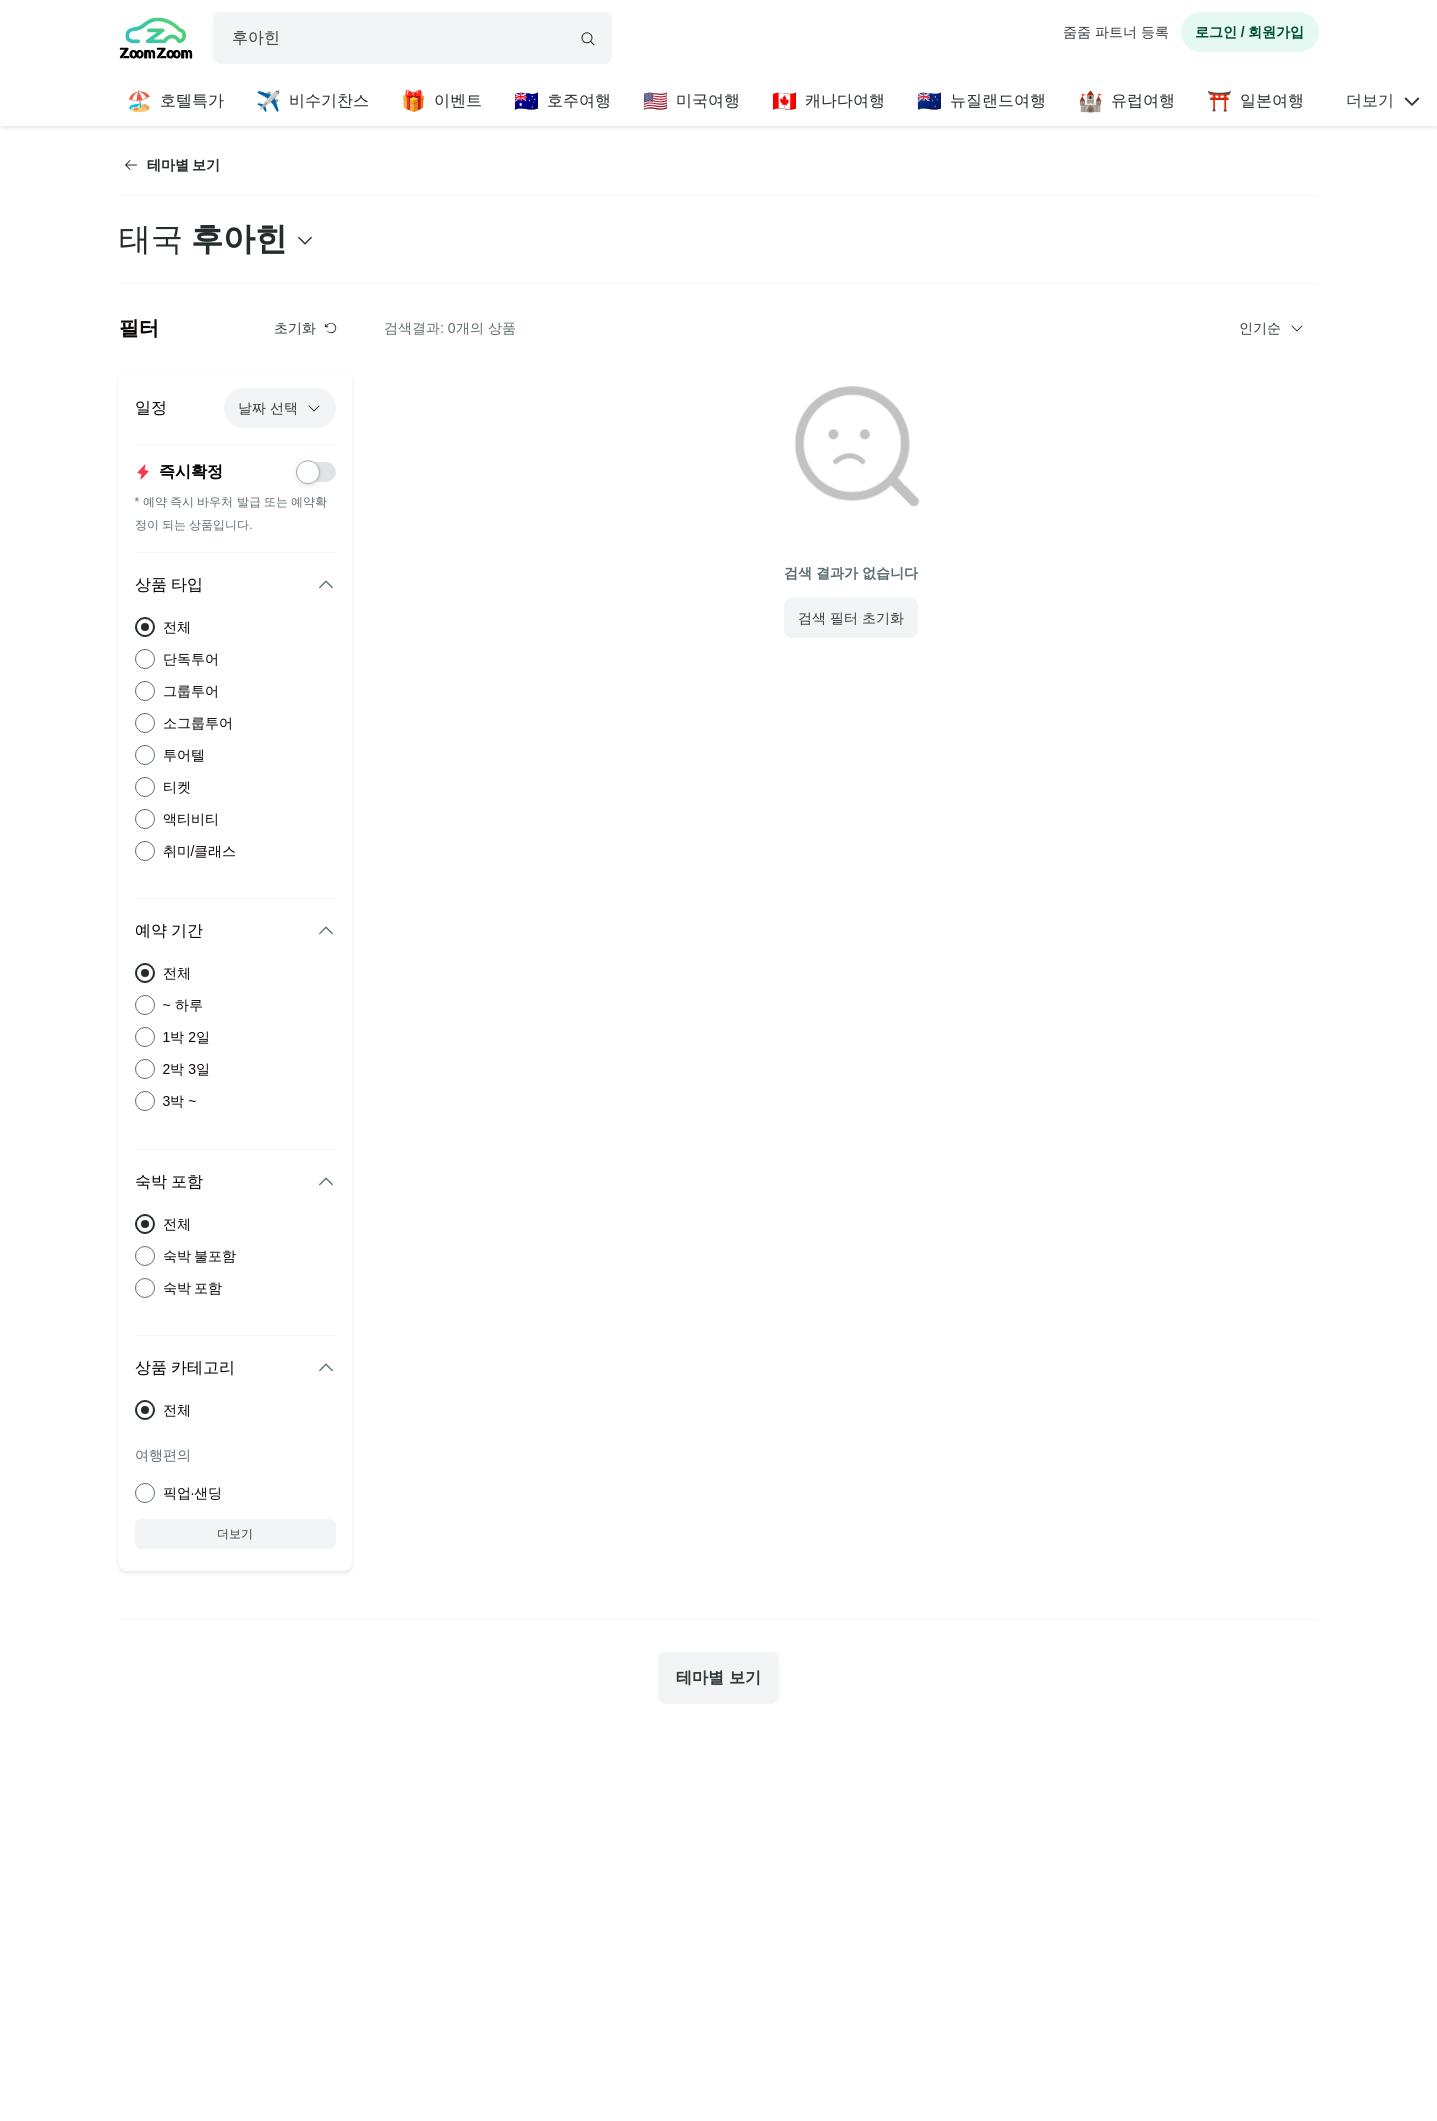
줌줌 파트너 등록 (1116, 32)
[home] (156, 41)
